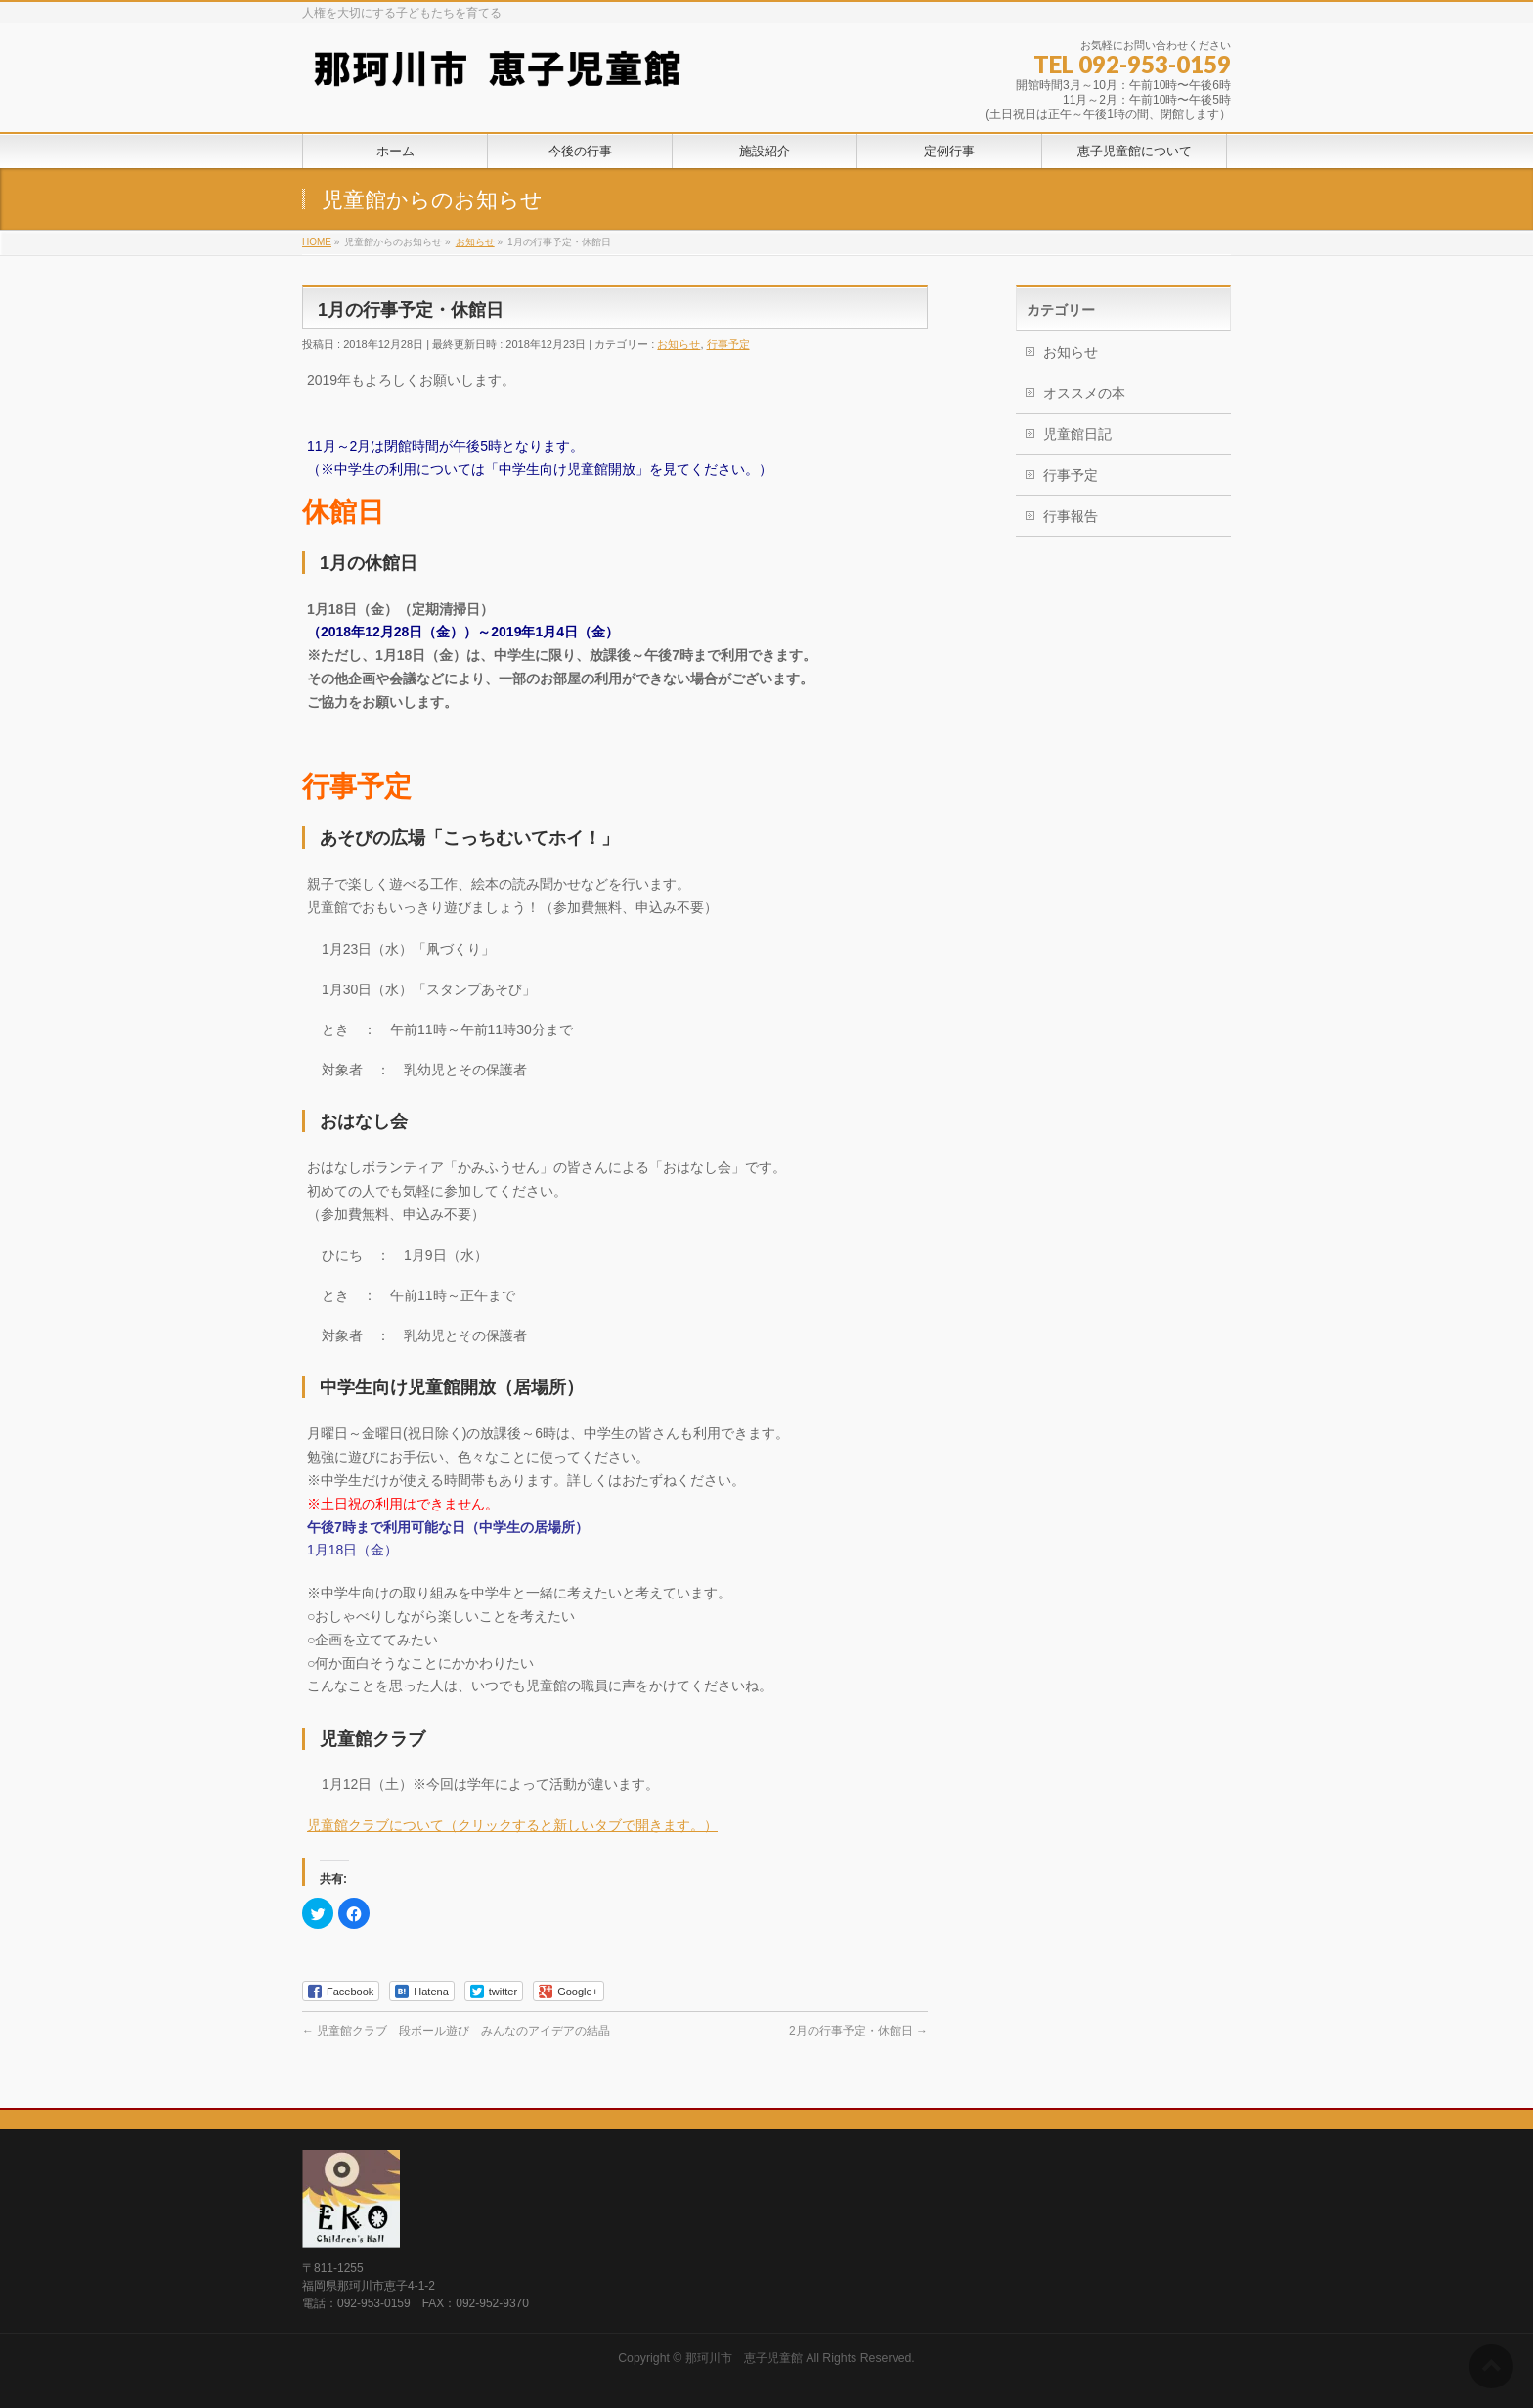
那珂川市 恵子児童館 (744, 2358)
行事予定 (728, 344)
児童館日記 (1077, 434)
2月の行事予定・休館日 (858, 2030)
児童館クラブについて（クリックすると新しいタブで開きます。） (512, 1825)
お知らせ (678, 344)
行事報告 (1070, 516)
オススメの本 (1084, 393)
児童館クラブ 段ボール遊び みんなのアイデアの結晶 (456, 2030)
